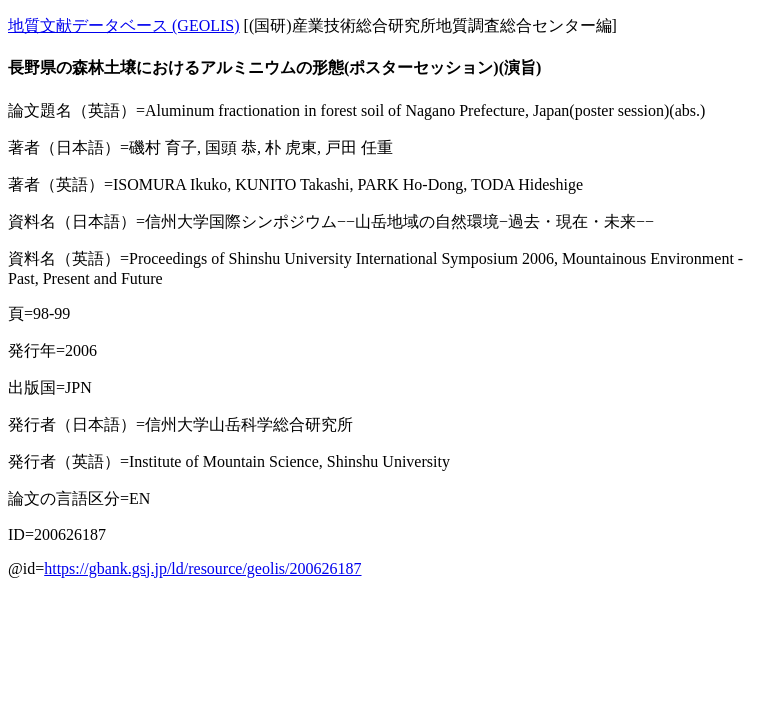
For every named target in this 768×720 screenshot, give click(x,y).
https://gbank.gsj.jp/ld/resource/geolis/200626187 (202, 568)
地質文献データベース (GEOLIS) (124, 25)
